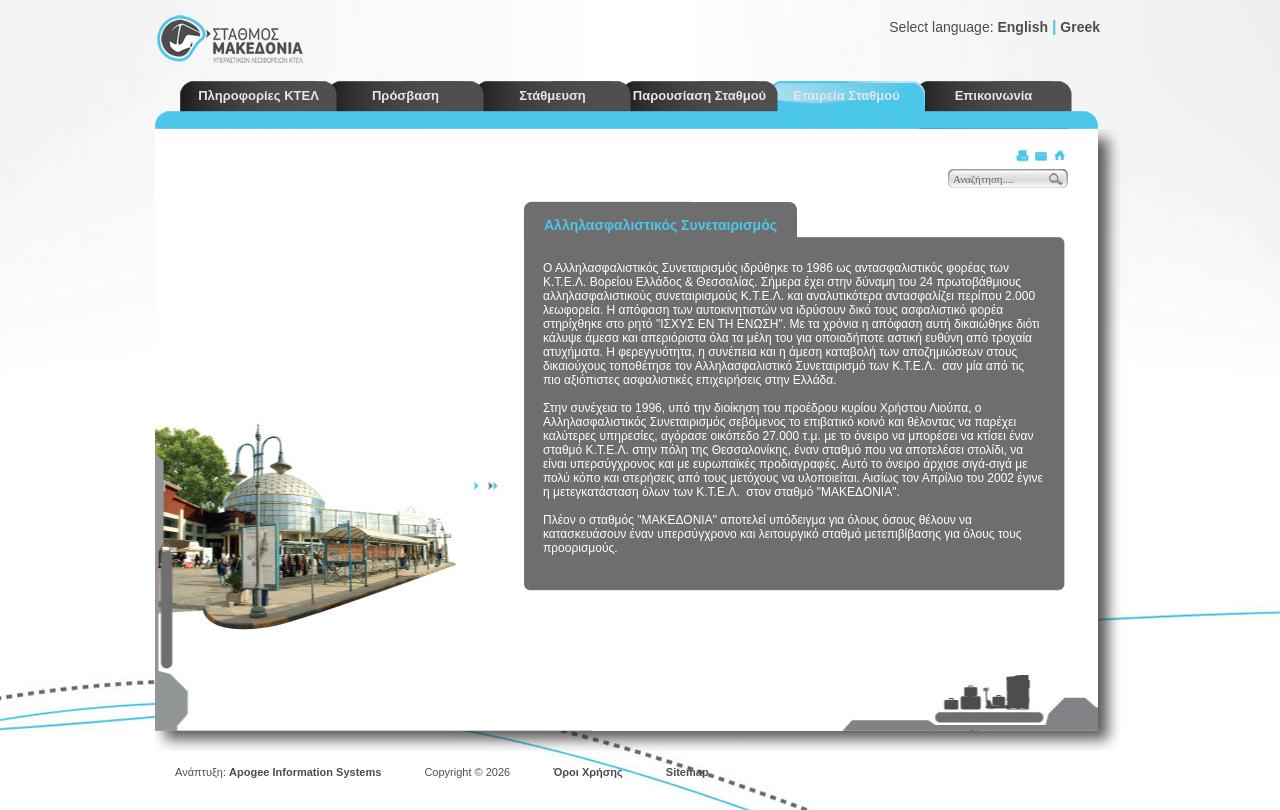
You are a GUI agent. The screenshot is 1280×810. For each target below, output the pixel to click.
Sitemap (687, 772)
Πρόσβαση (405, 95)
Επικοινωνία (994, 95)
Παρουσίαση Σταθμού (699, 95)
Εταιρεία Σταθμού (846, 95)
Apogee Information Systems (305, 772)
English (1022, 27)
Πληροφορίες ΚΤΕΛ (258, 95)
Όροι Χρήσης (588, 772)
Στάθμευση (552, 95)
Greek (1080, 27)
